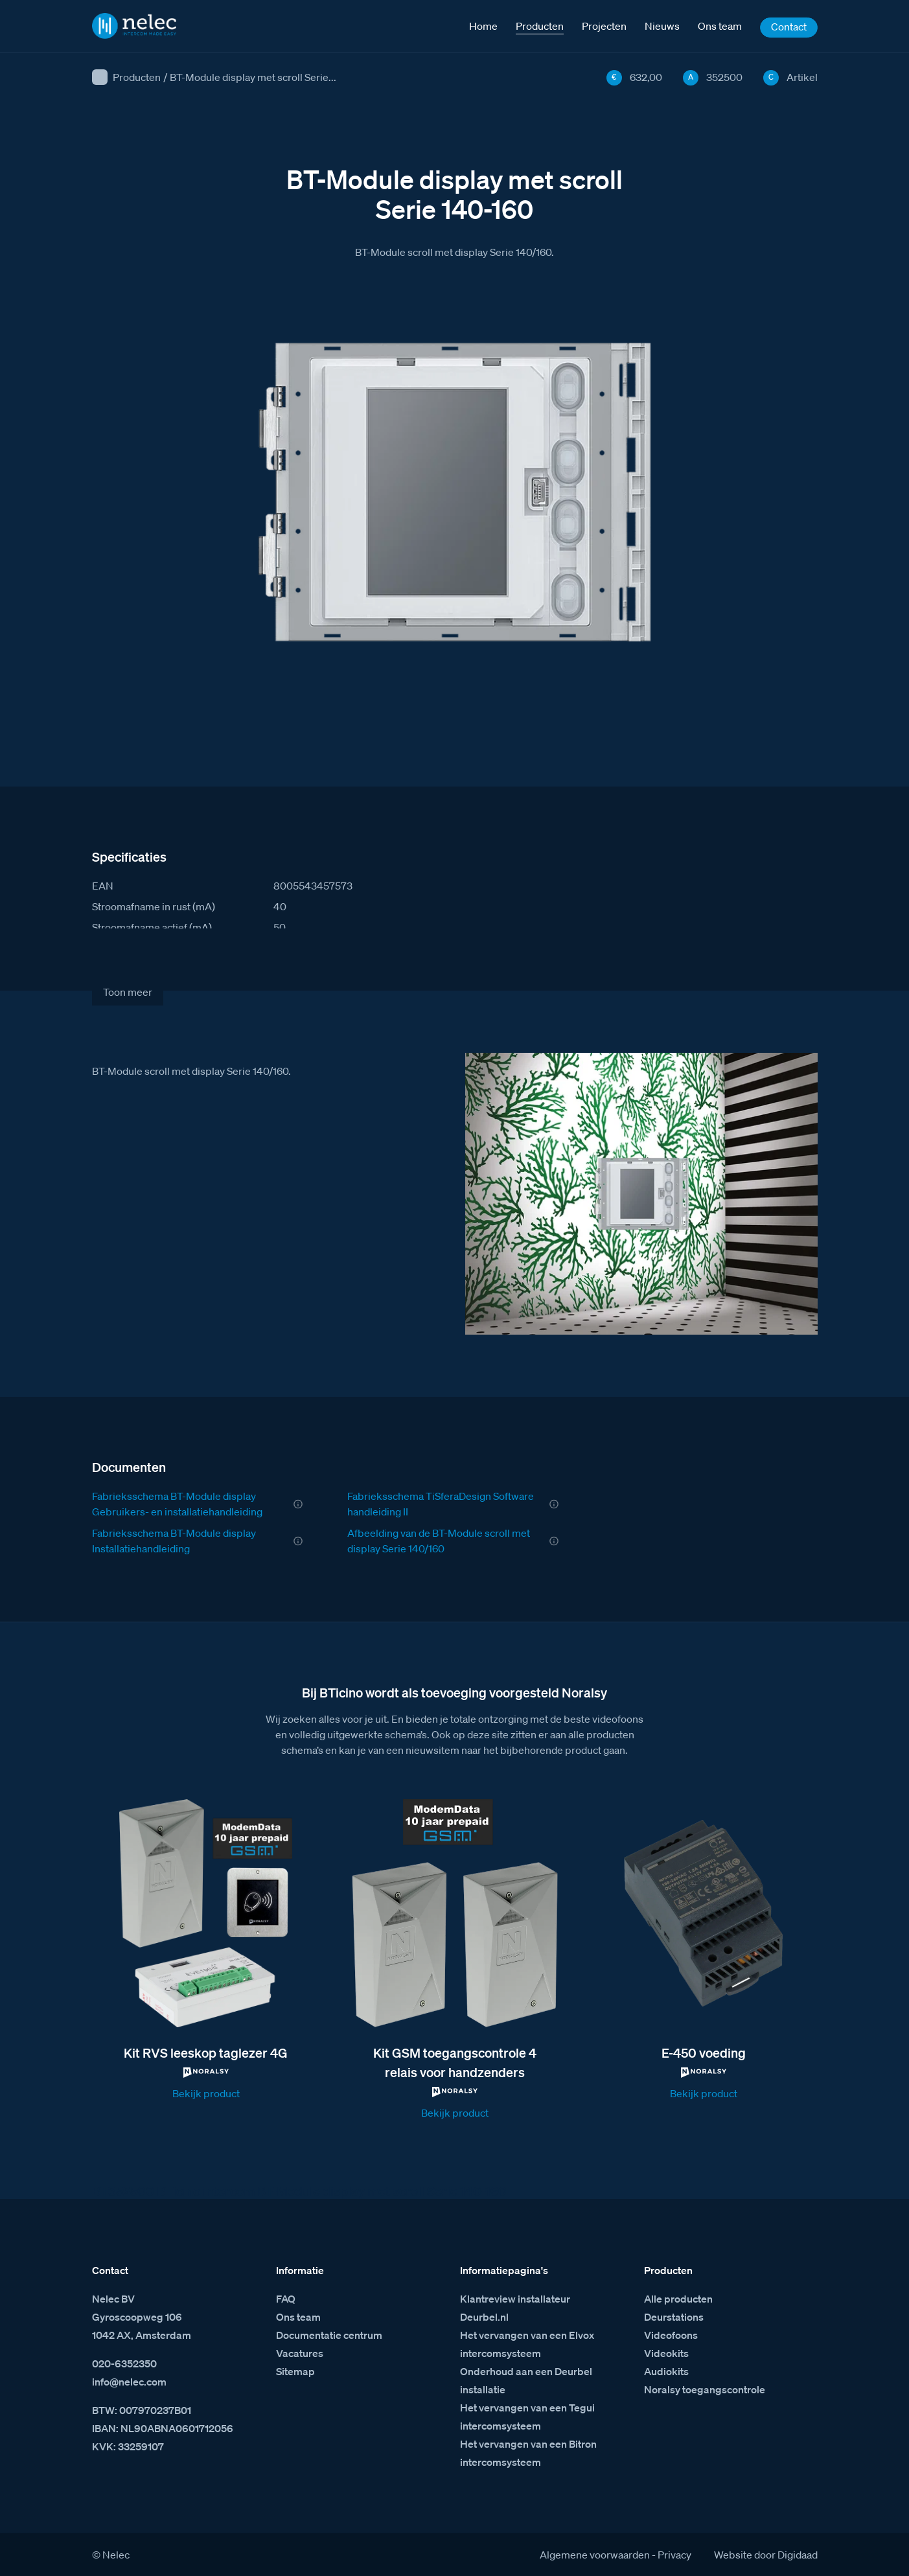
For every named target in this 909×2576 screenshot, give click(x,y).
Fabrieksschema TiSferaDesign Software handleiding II (440, 1503)
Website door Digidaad (766, 2554)
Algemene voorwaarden (595, 2554)
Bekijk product (206, 2093)
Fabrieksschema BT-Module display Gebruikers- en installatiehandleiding (177, 1503)
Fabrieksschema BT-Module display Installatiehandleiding (174, 1540)
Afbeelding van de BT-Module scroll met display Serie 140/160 (438, 1540)
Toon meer (127, 991)
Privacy (674, 2554)
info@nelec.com (129, 2381)
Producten (137, 77)
